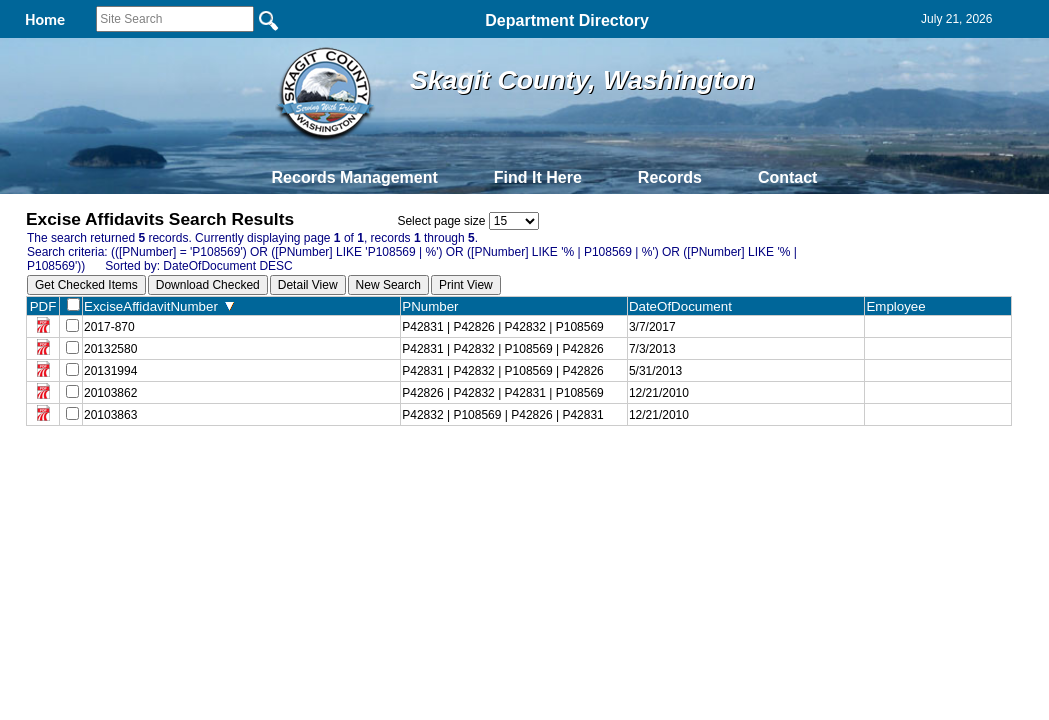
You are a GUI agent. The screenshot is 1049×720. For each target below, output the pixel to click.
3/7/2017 (652, 327)
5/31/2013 (655, 371)
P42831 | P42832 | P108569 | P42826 (503, 349)
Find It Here (538, 177)
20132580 (110, 349)
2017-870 (109, 327)
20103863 (110, 415)
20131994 (110, 371)
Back (252, 470)
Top (191, 470)
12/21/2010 (659, 393)
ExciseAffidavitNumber (159, 306)
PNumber (434, 306)
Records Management (355, 177)
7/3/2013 (652, 349)
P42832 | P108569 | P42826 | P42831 (503, 415)
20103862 (110, 393)
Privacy (516, 470)
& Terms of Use (590, 470)
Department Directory (567, 20)
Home (330, 470)
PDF (43, 306)
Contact (788, 177)
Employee (900, 306)
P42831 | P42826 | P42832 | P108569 (503, 327)
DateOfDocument (684, 306)
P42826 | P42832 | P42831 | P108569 (503, 393)
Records (670, 177)
